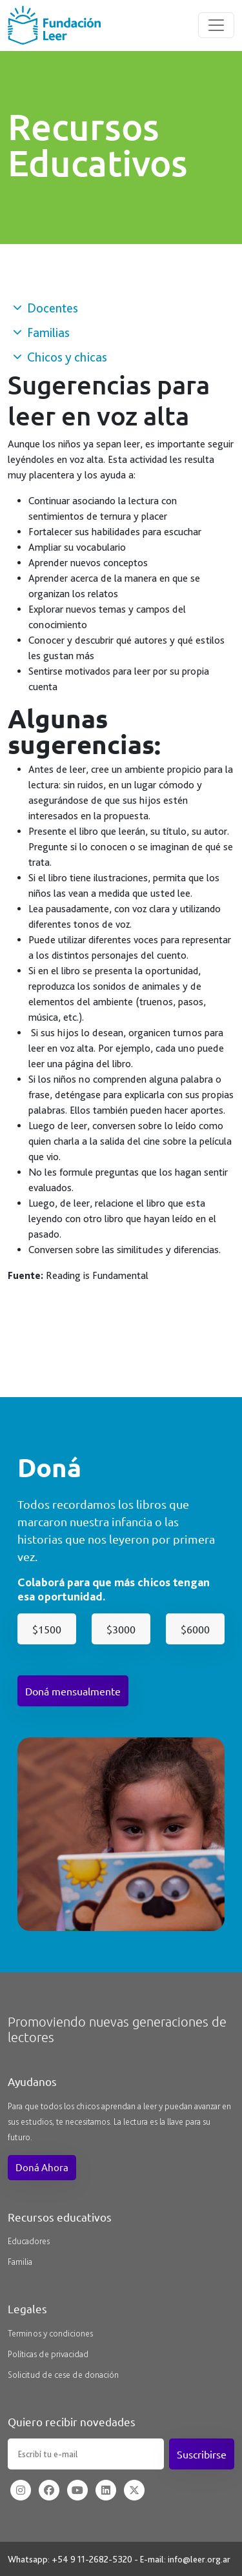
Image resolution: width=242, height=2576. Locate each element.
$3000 (121, 1628)
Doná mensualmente (73, 1690)
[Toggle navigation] (216, 25)
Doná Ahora (41, 2167)
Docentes (45, 308)
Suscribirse (202, 2454)
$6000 (195, 1628)
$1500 (46, 1628)
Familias (41, 332)
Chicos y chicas (60, 357)
